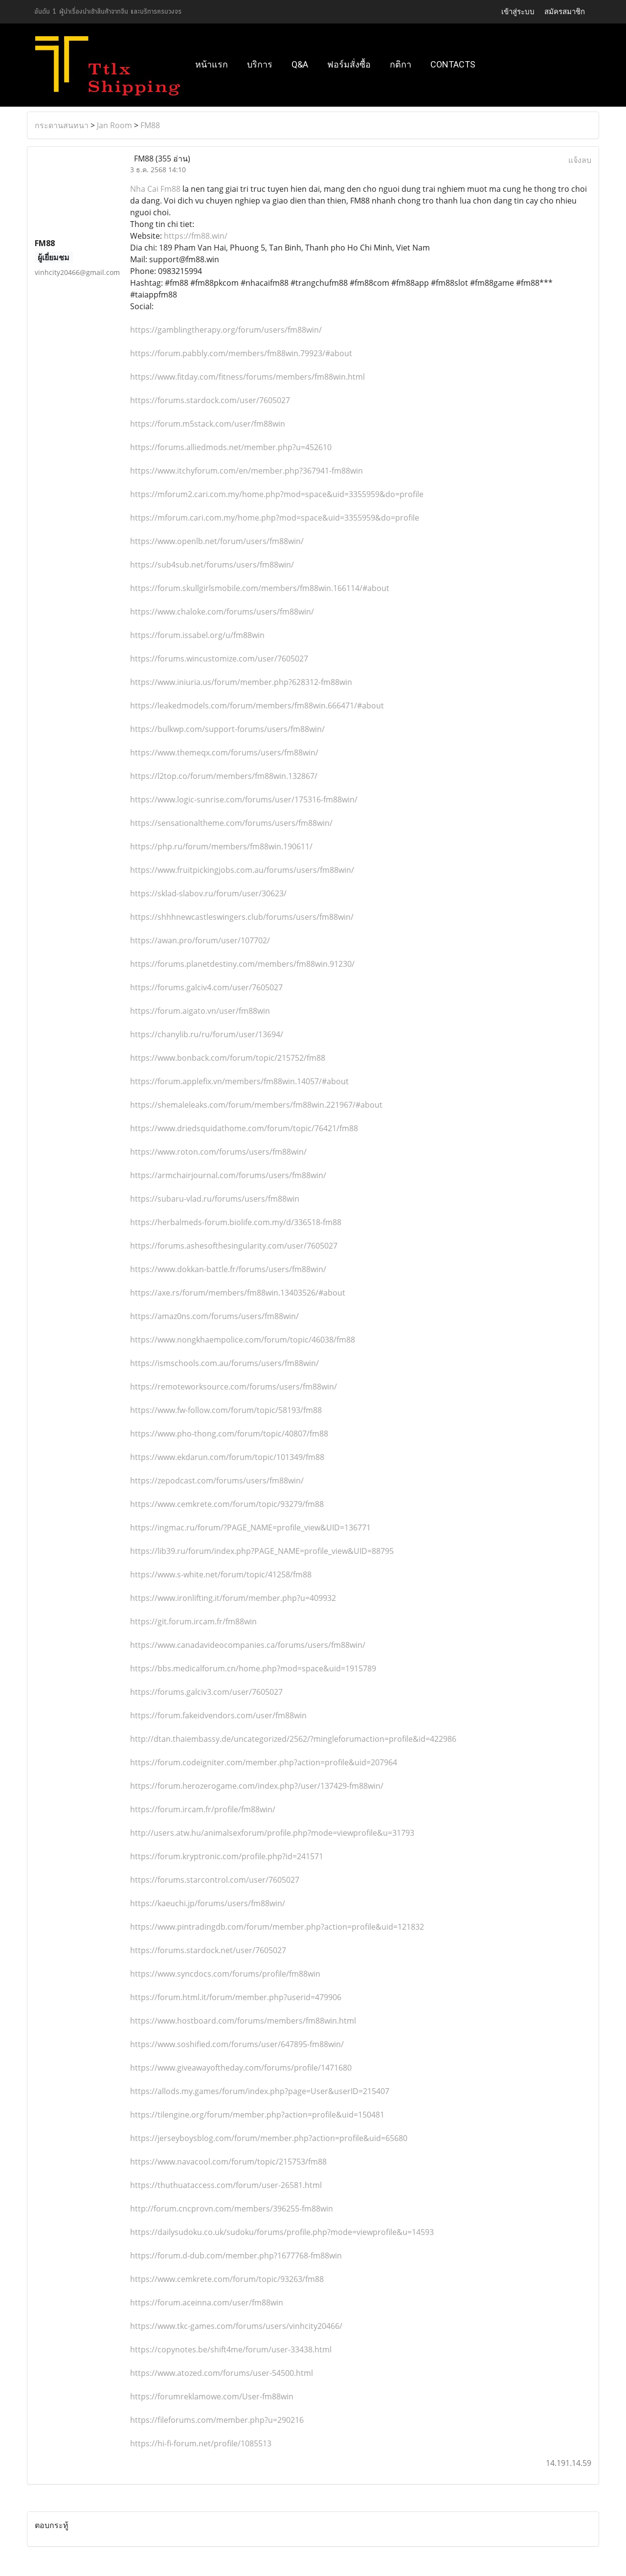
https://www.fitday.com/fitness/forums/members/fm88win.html (247, 376)
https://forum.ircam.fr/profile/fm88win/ (202, 1809)
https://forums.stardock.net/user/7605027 (208, 1950)
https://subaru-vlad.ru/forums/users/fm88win (214, 1198)
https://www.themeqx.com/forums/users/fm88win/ (224, 752)
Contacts (452, 64)
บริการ (259, 64)
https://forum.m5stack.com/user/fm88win (207, 423)
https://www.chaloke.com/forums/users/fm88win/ (222, 611)
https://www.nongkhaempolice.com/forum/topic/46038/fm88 (242, 1339)
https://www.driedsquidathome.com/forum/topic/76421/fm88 (244, 1128)
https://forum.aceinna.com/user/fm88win (206, 2302)
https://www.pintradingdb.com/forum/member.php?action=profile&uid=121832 (277, 1926)
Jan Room (114, 125)
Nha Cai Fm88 (155, 188)
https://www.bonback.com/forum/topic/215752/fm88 (227, 1057)
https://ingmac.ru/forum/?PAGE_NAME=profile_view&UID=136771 (250, 1527)
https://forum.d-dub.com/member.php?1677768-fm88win (236, 2255)
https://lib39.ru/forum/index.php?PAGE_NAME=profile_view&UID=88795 (262, 1551)
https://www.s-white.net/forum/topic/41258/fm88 (221, 1574)
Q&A (299, 64)
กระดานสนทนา (62, 125)
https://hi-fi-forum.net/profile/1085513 (200, 2443)
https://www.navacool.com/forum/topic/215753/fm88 (228, 2161)
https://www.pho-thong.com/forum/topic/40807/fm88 (229, 1433)
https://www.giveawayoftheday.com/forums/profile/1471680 (241, 2067)
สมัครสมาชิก (564, 11)
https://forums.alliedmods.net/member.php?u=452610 (231, 447)
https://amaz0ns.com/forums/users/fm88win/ (214, 1316)
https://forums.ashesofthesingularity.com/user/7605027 (233, 1245)
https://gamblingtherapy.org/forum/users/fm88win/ (226, 329)
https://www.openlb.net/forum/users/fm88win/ (217, 541)
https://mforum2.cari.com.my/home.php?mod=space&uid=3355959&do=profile (277, 494)
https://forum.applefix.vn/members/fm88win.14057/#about (239, 1081)
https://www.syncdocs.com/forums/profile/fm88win (225, 1973)
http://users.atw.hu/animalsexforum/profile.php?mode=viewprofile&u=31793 (272, 1832)
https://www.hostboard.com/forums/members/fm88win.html (243, 2020)
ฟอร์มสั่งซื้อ (349, 64)
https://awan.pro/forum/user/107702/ (200, 940)
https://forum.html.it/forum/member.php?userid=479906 (235, 1997)
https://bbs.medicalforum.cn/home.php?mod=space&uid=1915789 (253, 1668)
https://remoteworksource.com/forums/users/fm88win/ (233, 1386)
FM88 (150, 125)
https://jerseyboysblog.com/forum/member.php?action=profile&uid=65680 (268, 2138)
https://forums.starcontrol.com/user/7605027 (214, 1879)
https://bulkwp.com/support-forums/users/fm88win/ (227, 729)
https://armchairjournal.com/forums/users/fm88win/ (228, 1175)
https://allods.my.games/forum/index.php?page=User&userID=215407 (259, 2091)
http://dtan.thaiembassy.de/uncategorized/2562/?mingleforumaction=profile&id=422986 (293, 1738)
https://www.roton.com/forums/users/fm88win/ (218, 1151)
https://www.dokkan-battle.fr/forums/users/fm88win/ (228, 1269)
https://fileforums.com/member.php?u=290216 (217, 2420)
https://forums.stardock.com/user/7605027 (210, 400)
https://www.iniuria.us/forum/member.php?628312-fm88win (241, 682)
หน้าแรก (211, 64)
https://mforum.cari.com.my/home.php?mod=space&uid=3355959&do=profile (274, 517)
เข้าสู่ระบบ (518, 11)
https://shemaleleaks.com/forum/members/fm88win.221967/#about (256, 1104)
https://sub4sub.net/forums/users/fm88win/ (212, 564)
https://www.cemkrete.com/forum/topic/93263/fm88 (227, 2279)
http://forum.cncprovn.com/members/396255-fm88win (231, 2208)
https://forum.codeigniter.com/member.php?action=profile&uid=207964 (263, 1762)
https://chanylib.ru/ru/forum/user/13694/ (206, 1034)
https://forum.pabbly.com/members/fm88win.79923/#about (241, 353)
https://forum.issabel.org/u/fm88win (197, 635)
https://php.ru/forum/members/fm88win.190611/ (221, 846)
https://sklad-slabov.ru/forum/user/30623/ (208, 893)
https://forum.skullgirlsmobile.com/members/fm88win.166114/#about (259, 588)
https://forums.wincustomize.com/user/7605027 (219, 658)
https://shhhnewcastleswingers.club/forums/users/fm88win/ (242, 917)
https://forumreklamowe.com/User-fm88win (211, 2396)
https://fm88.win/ (195, 235)
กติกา (400, 64)
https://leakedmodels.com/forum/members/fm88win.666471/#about (257, 705)
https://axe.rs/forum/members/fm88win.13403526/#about (237, 1292)
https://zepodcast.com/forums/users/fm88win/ (217, 1480)
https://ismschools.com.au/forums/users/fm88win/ (224, 1363)
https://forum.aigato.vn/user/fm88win (200, 1010)
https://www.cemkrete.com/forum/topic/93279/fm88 (227, 1504)
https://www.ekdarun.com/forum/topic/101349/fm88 (227, 1457)
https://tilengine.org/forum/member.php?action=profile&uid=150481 (257, 2114)
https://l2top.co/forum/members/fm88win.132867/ (223, 776)
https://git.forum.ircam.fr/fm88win (193, 1621)
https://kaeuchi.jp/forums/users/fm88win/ (207, 1903)
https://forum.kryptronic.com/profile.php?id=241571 (226, 1856)
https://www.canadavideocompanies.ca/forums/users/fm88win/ (247, 1645)
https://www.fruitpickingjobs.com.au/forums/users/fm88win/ (242, 870)
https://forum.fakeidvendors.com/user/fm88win (218, 1715)
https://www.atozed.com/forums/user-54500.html (221, 2373)
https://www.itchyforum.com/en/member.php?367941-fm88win (246, 470)
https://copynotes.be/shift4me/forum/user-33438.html (231, 2349)
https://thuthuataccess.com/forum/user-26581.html (226, 2185)
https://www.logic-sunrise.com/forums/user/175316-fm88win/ (244, 799)
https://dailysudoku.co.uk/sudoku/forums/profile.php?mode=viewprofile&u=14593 (282, 2232)
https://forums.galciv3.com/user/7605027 (206, 1692)
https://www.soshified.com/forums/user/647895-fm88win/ (237, 2044)
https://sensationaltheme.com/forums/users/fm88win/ (231, 823)
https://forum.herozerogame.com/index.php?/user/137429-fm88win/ (256, 1785)
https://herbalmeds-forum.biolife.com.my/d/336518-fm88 (235, 1222)
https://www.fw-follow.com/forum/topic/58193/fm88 (226, 1410)
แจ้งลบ (579, 160)
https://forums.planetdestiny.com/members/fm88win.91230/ (242, 963)
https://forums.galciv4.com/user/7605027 (206, 987)
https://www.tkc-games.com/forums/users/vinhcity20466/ (236, 2326)
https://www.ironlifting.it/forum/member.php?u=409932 (233, 1598)
